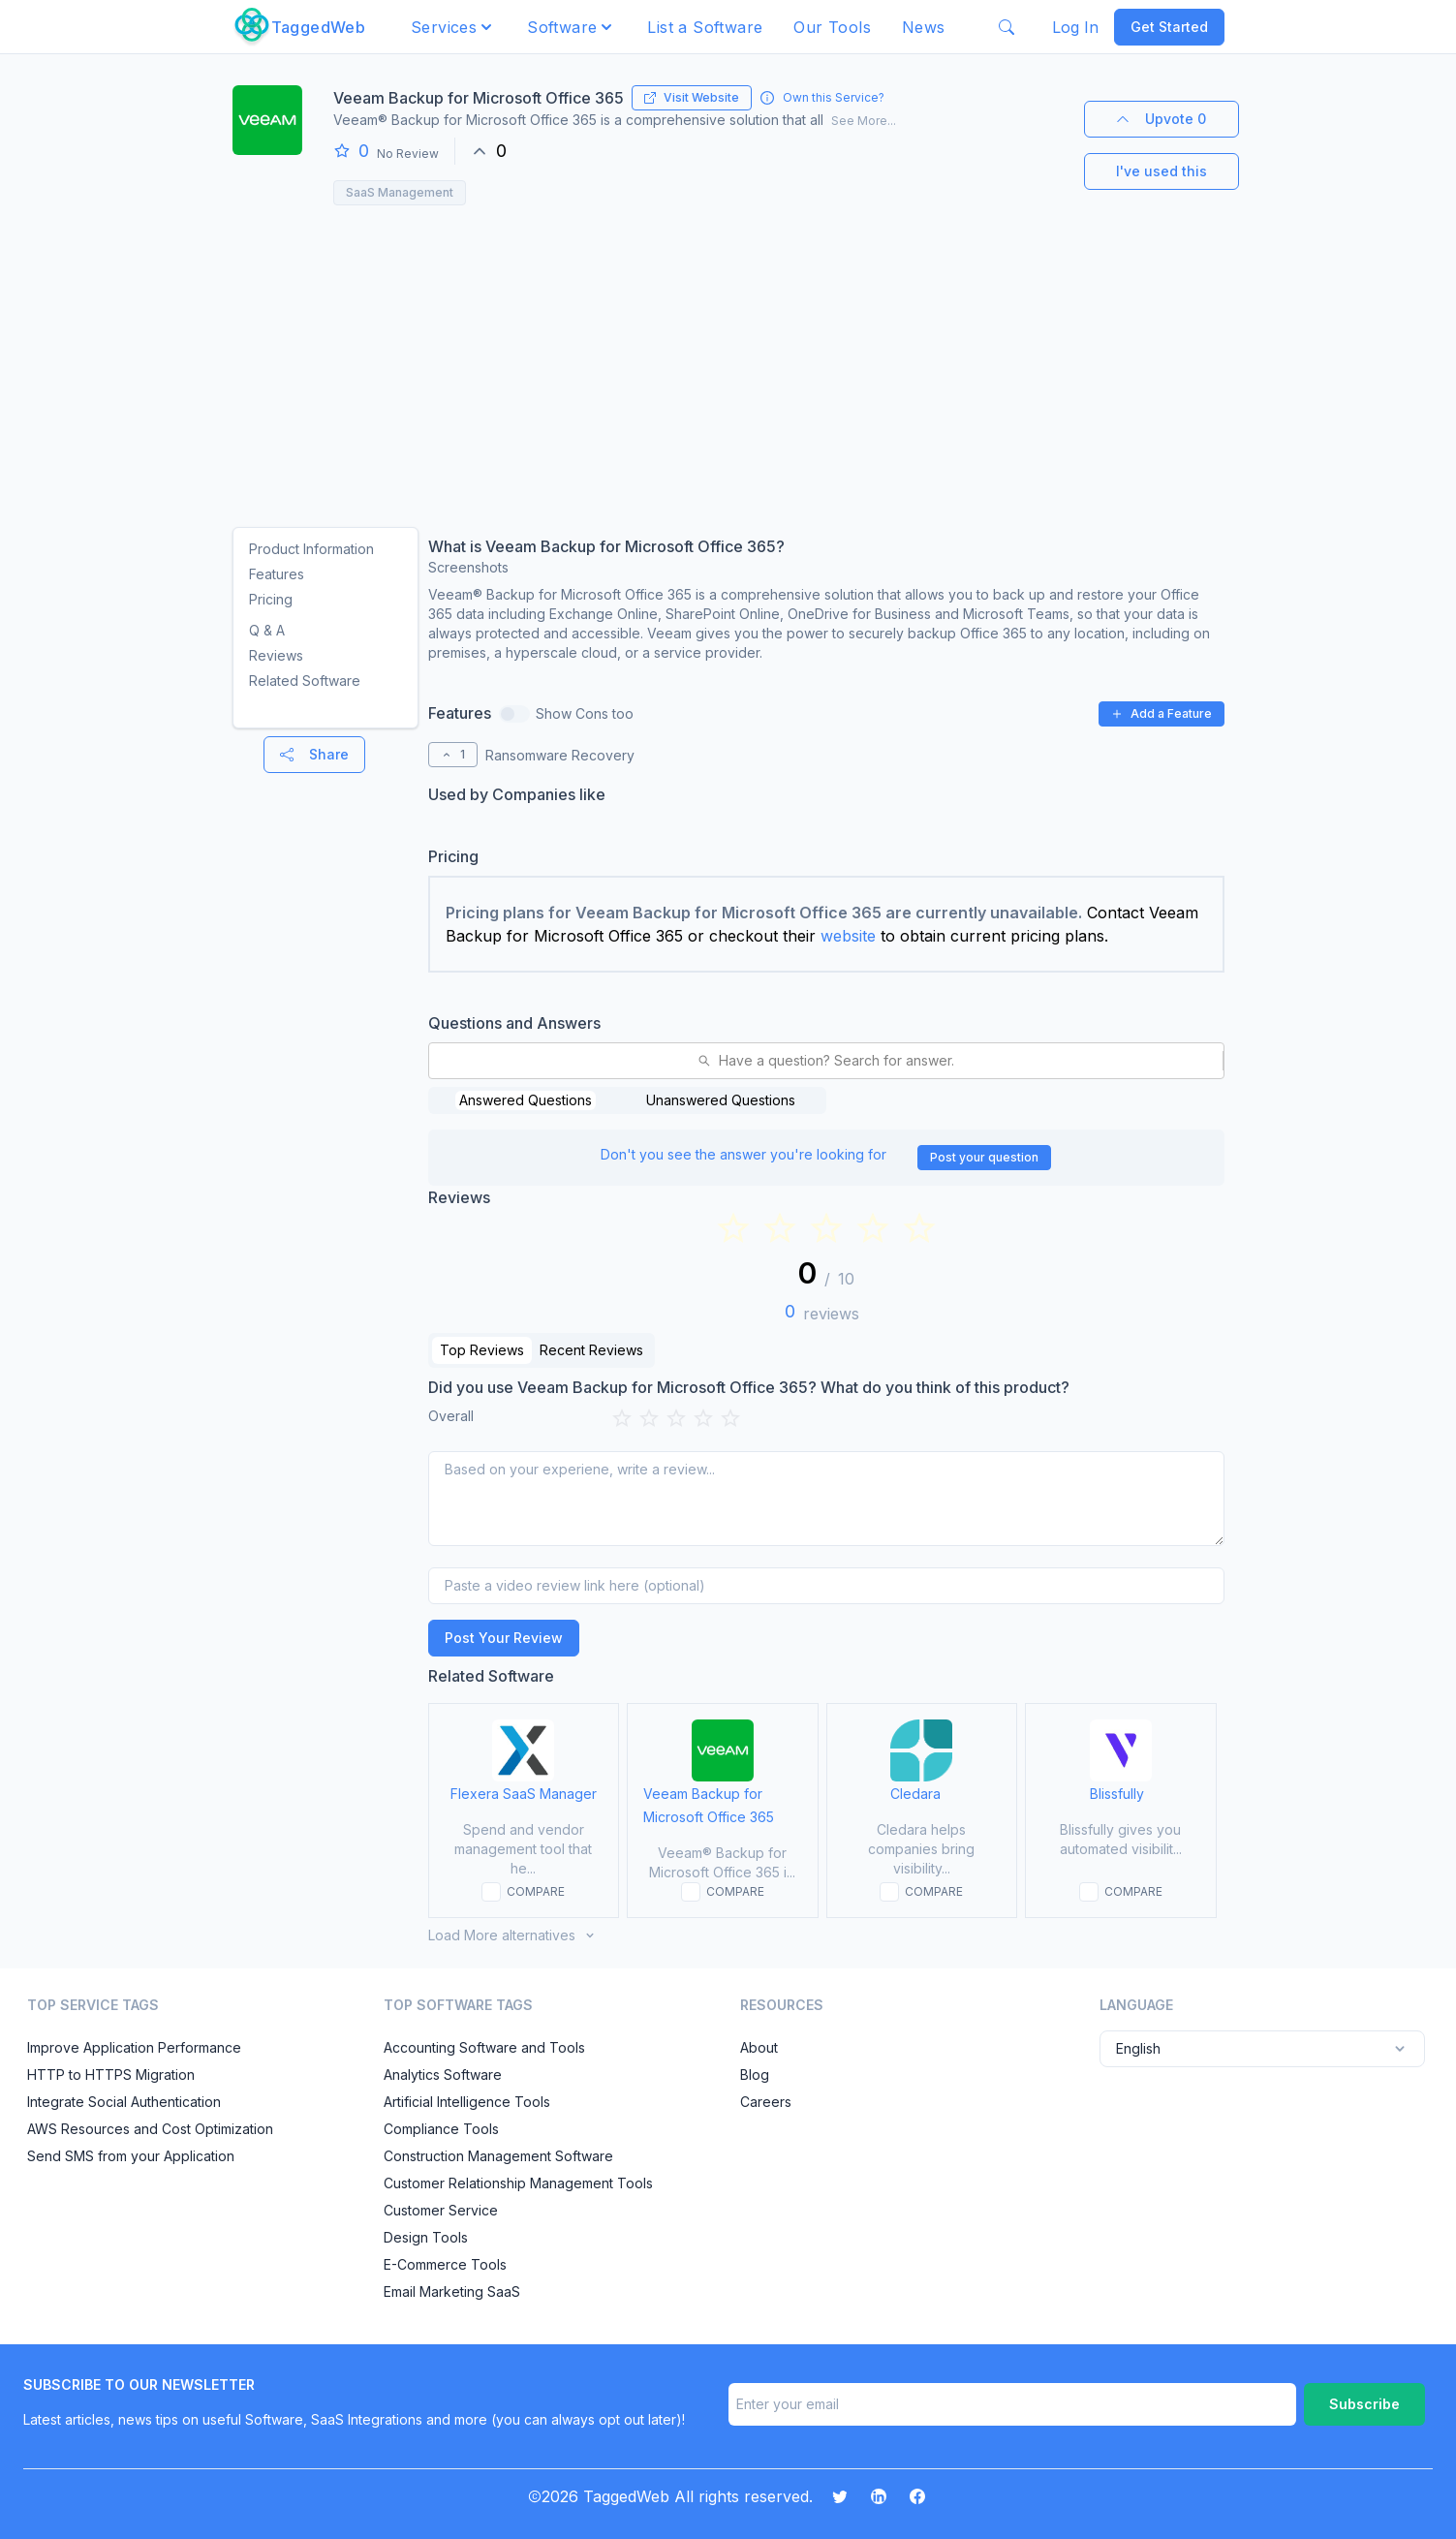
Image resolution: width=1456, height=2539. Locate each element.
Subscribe (1364, 2404)
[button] (453, 27)
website (848, 935)
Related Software (304, 680)
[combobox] (441, 1060)
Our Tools (832, 27)
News (923, 27)
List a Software (704, 27)
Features (276, 574)
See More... (863, 120)
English (1262, 2049)
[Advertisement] (728, 360)
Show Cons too (585, 713)
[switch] (514, 714)
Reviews (276, 655)
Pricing (271, 599)
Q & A (267, 630)
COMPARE (536, 1891)
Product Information (311, 549)
